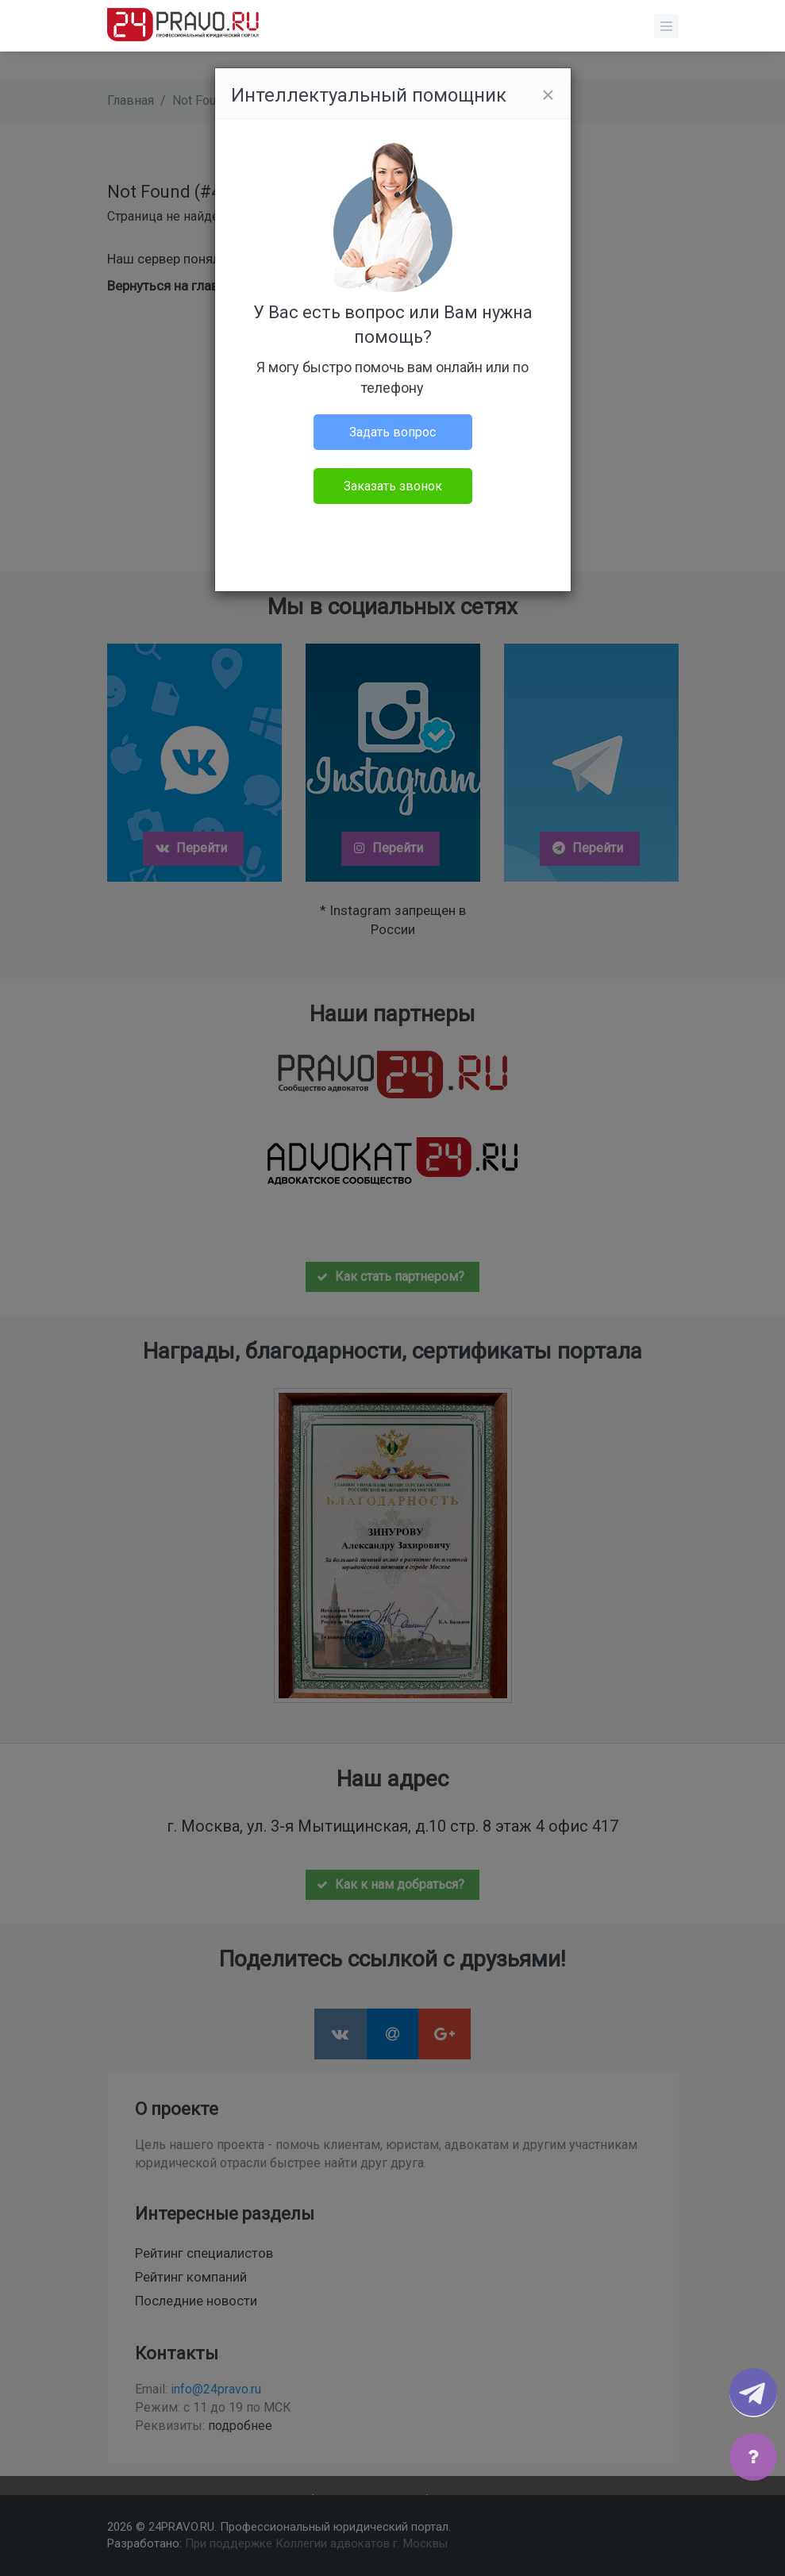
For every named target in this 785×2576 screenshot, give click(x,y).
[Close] (547, 95)
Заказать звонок (393, 486)
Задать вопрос (392, 432)
